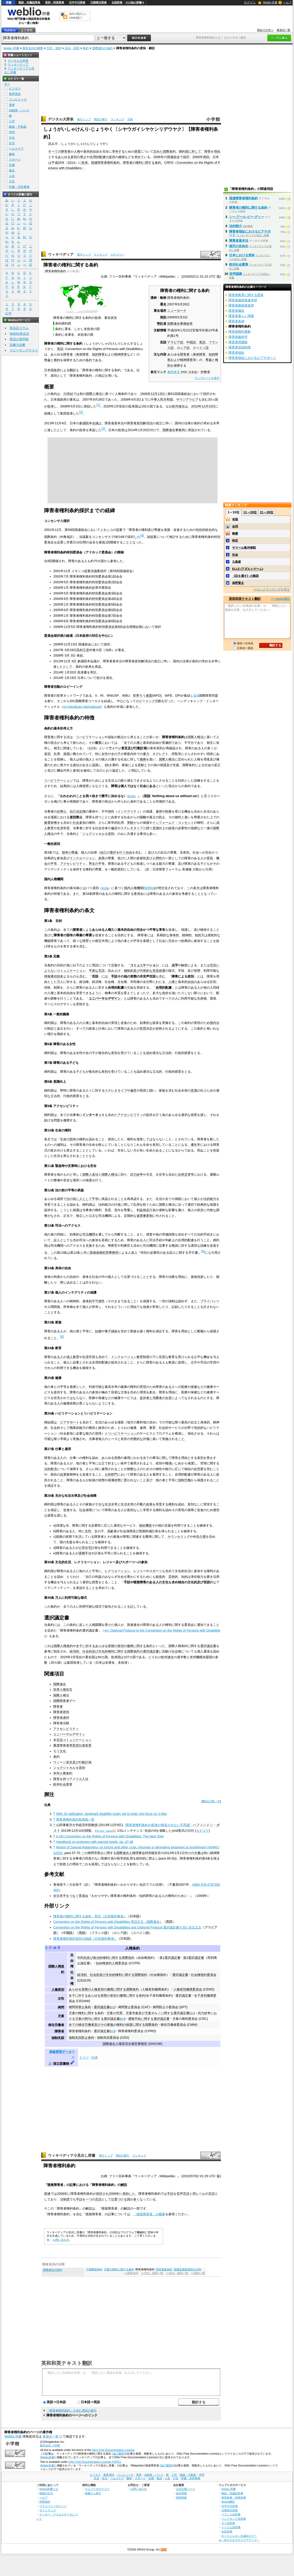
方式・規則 (53, 48)
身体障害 (199, 354)
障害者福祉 (236, 352)
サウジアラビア (187, 399)
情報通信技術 (53, 976)
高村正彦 (82, 650)
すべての (54, 151)
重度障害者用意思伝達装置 (72, 1745)
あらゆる (64, 157)
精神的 (187, 935)
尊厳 (208, 360)
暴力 (146, 754)
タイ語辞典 (228, 2522)
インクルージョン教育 (127, 1357)
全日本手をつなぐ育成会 (70, 1895)
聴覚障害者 (55, 2185)
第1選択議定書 (170, 1957)
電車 (12, 105)
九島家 (236, 561)
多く (136, 2199)
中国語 (191, 342)
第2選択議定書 (193, 1957)
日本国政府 (52, 370)
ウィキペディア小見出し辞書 (71, 2155)
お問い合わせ (61, 2239)
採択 (186, 157)
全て (7, 84)
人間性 (157, 858)
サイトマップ (47, 2510)
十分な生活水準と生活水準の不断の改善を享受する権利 (135, 1504)
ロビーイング (145, 701)
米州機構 (196, 1657)
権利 (57, 360)
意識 (155, 828)
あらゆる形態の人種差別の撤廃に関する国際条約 (104, 1989)
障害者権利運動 (239, 331)
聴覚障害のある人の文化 (150, 1582)
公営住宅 (85, 1548)
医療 (168, 811)
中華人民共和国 (162, 399)
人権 (77, 151)
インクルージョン (82, 858)
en (112, 2007)
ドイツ (84, 2057)
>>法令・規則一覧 (177, 2273)
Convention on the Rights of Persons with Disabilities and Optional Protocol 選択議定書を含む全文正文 (127, 1927)
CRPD (169, 162)
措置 (137, 151)
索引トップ (84, 119)
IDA (196, 695)
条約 (86, 48)
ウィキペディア (61, 254)
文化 (12, 137)
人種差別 (57, 1989)
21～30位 (266, 512)
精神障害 (186, 360)
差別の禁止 (78, 157)
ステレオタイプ (132, 828)
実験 (130, 822)
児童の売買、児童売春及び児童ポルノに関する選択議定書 (147, 2013)
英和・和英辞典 (54, 2)
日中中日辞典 (77, 2)
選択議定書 (208, 1646)
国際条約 (169, 151)
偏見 (114, 828)
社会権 (176, 1651)
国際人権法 (94, 394)
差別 (47, 754)
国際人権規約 (63, 1646)
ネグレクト (160, 754)
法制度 (65, 2199)
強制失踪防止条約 (81, 2037)
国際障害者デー (64, 1701)
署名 (163, 304)
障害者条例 (236, 321)
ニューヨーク (176, 310)
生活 (12, 143)
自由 (191, 982)
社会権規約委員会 (203, 1975)
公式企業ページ (185, 2488)
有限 (235, 519)
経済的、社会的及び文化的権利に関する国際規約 (112, 1975)
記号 (8, 313)
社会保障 (85, 1510)
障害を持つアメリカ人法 (70, 1779)
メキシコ (106, 530)
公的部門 (111, 1474)
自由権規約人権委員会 (112, 1963)
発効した (128, 2193)
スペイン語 (201, 348)
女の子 (116, 754)
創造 (159, 1576)
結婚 (98, 1331)
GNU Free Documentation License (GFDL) (94, 2461)
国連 (47, 2193)
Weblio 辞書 (270, 2)
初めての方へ (265, 30)
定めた (158, 151)
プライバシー (209, 1301)
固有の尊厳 (70, 852)
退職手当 (85, 1553)
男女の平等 (97, 863)
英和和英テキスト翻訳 (66, 2362)
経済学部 (85, 1825)
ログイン (250, 2)
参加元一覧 (283, 30)
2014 (71, 162)
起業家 (65, 1474)
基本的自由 (91, 151)
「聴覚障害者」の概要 (149, 2214)
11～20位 (250, 512)
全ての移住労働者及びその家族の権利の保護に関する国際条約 (113, 2024)
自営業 (198, 1469)
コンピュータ (18, 99)
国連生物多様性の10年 (187, 2269)
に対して (194, 151)
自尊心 (61, 811)
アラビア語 (175, 342)
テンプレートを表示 (207, 378)
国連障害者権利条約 (105, 162)
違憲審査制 (144, 1216)
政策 (171, 828)
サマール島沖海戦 (244, 547)
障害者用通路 (238, 342)
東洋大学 (72, 1825)
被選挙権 (50, 822)
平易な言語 (97, 970)
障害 (207, 151)
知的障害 (98, 354)
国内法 (214, 1023)
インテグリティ (128, 811)
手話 (114, 976)
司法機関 (88, 1234)
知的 (198, 935)
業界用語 (15, 94)
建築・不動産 (18, 126)
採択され (102, 2193)
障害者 (66, 151)
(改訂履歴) (118, 2453)
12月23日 (208, 406)
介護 (202, 1536)
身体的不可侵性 (93, 1301)
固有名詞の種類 (32, 48)
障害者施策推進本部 (242, 300)
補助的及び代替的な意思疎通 (144, 970)
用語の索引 (100, 119)
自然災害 (184, 1174)
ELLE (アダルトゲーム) (247, 568)
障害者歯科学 (238, 337)
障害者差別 (61, 1712)
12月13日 (157, 394)
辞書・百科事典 (19, 187)
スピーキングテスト (24, 350)
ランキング (117, 119)
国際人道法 (90, 1174)
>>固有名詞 (131, 2273)
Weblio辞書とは (48, 2488)
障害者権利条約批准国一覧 (75, 1819)
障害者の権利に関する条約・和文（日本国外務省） (90, 1916)
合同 (235, 526)
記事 (73, 2185)
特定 (235, 540)
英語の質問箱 (19, 339)
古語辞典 (117, 2)
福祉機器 (145, 1525)
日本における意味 (242, 255)
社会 (235, 554)
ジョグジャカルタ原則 (98, 834)
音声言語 (183, 2193)
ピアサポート (69, 1422)
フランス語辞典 (231, 2514)
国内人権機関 (133, 888)
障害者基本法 (114, 423)
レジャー (139, 1571)
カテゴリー (117, 254)
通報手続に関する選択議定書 (149, 2018)
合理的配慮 (164, 987)
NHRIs (149, 888)
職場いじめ (173, 1463)
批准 (84, 162)
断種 (200, 1331)
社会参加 (79, 822)
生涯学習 (63, 828)
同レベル (199, 2193)
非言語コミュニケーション (72, 1740)
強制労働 (184, 1480)
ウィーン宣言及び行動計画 (128, 748)
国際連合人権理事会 (130, 1853)
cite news (105, 1830)
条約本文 (173, 372)
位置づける (119, 2199)
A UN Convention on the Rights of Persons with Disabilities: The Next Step (110, 1836)
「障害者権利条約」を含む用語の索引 (71, 2410)
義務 (143, 759)
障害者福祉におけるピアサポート (252, 358)
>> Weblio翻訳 (280, 599)
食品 (12, 170)
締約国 (183, 151)
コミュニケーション (144, 965)
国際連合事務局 (173, 430)
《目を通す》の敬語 (245, 576)
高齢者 (112, 1531)
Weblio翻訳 (228, 2501)
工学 (12, 121)
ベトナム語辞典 (231, 2527)
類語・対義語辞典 (29, 2)
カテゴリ (202, 1830)
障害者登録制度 (239, 347)
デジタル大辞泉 (61, 119)
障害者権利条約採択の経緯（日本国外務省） (85, 1938)
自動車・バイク (19, 110)
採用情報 (181, 2497)
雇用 (159, 811)
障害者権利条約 (55, 271)
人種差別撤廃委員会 (187, 1989)
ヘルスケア (16, 148)
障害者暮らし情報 (241, 316)
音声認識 (235, 274)
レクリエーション (117, 1571)
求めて (139, 157)
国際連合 (59, 1684)
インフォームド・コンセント (173, 822)
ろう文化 (59, 1751)
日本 (216, 157)
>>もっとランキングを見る (271, 589)
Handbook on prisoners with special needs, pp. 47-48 (94, 1842)
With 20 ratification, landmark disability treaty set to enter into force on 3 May (111, 1814)
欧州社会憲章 (62, 1784)
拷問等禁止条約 (80, 2007)
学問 (12, 132)
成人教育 (72, 1357)
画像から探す (93, 2493)
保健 (194, 1387)
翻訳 (73, 370)
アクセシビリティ (73, 863)
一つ (89, 2199)
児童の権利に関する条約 (86, 2013)
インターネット (93, 1115)
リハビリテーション (90, 737)
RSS (164, 2549)
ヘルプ (287, 2)
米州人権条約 (62, 1773)
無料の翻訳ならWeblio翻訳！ (77, 15)
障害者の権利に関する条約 (142, 162)
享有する (118, 151)
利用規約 (44, 2501)
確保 (121, 157)
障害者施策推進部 (241, 305)
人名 (12, 176)
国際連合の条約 (102, 48)
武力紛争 (136, 1174)
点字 (175, 965)
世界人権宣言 (62, 1689)
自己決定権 (78, 811)
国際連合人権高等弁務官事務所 (125, 2044)
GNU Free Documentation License (113, 2450)
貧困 (66, 754)
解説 (124, 2185)
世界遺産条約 (164, 2269)
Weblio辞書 (47, 2457)
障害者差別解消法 (139, 423)
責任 (76, 765)
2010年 (196, 406)
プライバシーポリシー (53, 2505)
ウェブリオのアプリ (97, 2488)
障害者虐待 (61, 1717)
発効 (206, 157)
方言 (12, 181)
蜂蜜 (235, 533)
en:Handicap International (82, 707)
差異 (101, 858)
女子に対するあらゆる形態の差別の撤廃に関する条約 (114, 1646)
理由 (217, 151)
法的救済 (50, 1469)
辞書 (8, 2)
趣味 (12, 154)
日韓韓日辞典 (98, 2)
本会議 (93, 423)
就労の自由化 (238, 246)
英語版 (131, 796)
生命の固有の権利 (73, 1139)
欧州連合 (178, 406)
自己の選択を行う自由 (116, 852)
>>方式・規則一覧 (152, 2273)
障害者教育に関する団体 (246, 295)
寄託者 (161, 323)
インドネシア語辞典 (233, 2518)
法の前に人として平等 (82, 1199)
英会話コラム (19, 328)
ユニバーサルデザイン (105, 998)
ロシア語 (183, 348)
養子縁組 (111, 1331)
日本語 (192, 372)
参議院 (84, 423)
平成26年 (58, 162)
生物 (12, 165)
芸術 (171, 1576)
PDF (184, 372)
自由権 (72, 1960)
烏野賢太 (238, 583)
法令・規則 (72, 48)
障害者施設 (236, 310)
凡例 (130, 119)
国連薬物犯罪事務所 (104, 1252)
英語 (202, 342)
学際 (133, 1439)
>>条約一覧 (198, 2273)
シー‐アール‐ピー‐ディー (246, 217)
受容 (210, 858)
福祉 (111, 737)
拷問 (61, 2007)
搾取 (175, 754)
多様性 (141, 858)
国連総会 (173, 157)
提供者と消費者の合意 (156, 1398)
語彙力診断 (17, 345)
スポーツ (155, 1571)
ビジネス (15, 88)
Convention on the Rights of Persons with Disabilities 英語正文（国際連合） (108, 1922)
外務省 (205, 372)
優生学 (195, 1144)
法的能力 (209, 1199)
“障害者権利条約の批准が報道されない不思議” (158, 1825)
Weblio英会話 (19, 333)
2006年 (158, 157)
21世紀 (68, 394)
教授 (94, 1825)
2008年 (198, 157)
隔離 (143, 817)
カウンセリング (178, 1536)
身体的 (174, 935)
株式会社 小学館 (50, 2445)
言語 (211, 2193)
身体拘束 (197, 1277)
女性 (104, 754)
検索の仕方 (46, 2493)
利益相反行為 (146, 1210)
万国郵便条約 (94, 2269)
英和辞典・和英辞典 (233, 2497)
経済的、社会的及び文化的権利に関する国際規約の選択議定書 (114, 1651)
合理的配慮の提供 (102, 157)
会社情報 (181, 2493)
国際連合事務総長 (180, 323)
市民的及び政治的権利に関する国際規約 (105, 1957)
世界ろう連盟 (142, 695)
